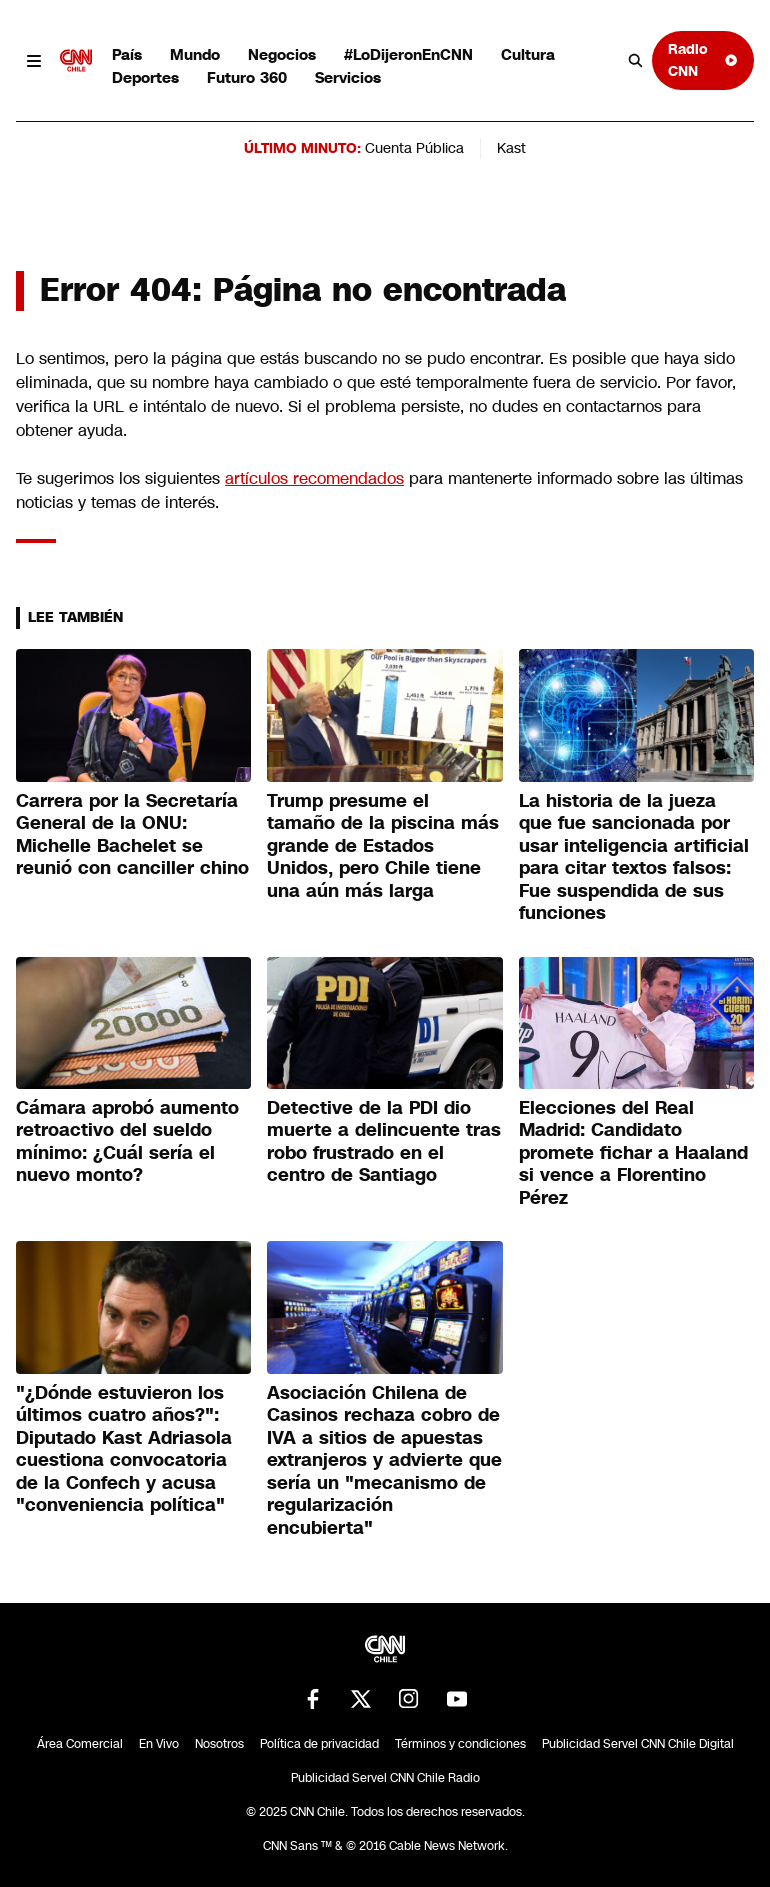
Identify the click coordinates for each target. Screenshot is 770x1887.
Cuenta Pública (414, 148)
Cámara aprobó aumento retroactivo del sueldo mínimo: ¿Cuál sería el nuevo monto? (127, 1142)
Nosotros (219, 1744)
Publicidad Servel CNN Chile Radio (385, 1778)
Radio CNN (703, 59)
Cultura (528, 54)
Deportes (145, 77)
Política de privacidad (319, 1744)
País (127, 54)
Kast (511, 148)
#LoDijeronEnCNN (408, 54)
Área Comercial (80, 1744)
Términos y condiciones (460, 1744)
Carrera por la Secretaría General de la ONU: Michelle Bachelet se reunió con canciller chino (132, 835)
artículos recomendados (314, 478)
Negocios (282, 54)
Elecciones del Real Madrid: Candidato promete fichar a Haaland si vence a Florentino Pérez (633, 1153)
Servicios (348, 77)
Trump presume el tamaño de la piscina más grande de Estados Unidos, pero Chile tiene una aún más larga (383, 846)
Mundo (195, 54)
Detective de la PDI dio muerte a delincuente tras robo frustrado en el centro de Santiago (384, 1142)
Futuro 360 (247, 77)
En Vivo (159, 1744)
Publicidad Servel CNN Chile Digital (638, 1744)
